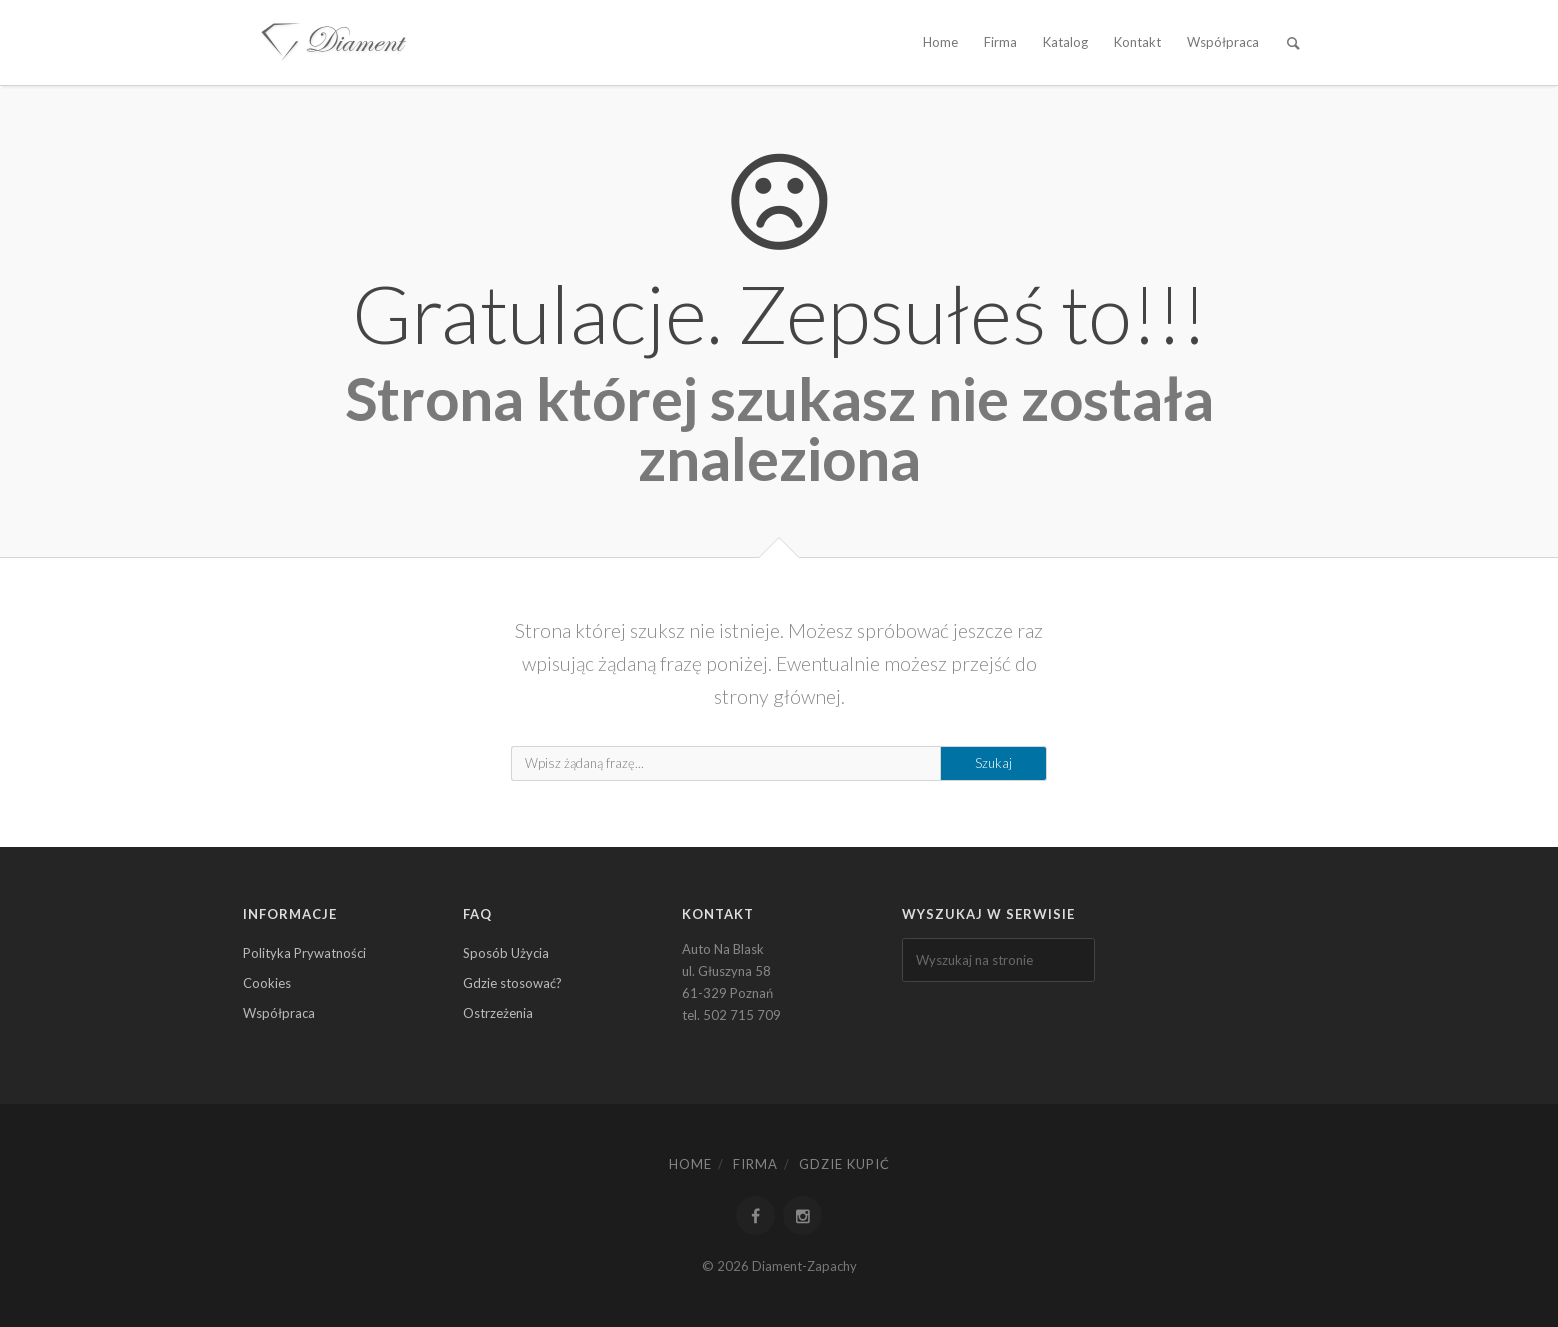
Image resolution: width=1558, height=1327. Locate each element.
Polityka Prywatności (304, 953)
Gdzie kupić (844, 1164)
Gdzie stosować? (512, 983)
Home (940, 42)
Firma (1000, 42)
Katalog (1065, 42)
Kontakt (1137, 42)
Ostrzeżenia (498, 1013)
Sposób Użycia (506, 953)
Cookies (267, 983)
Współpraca (1223, 42)
